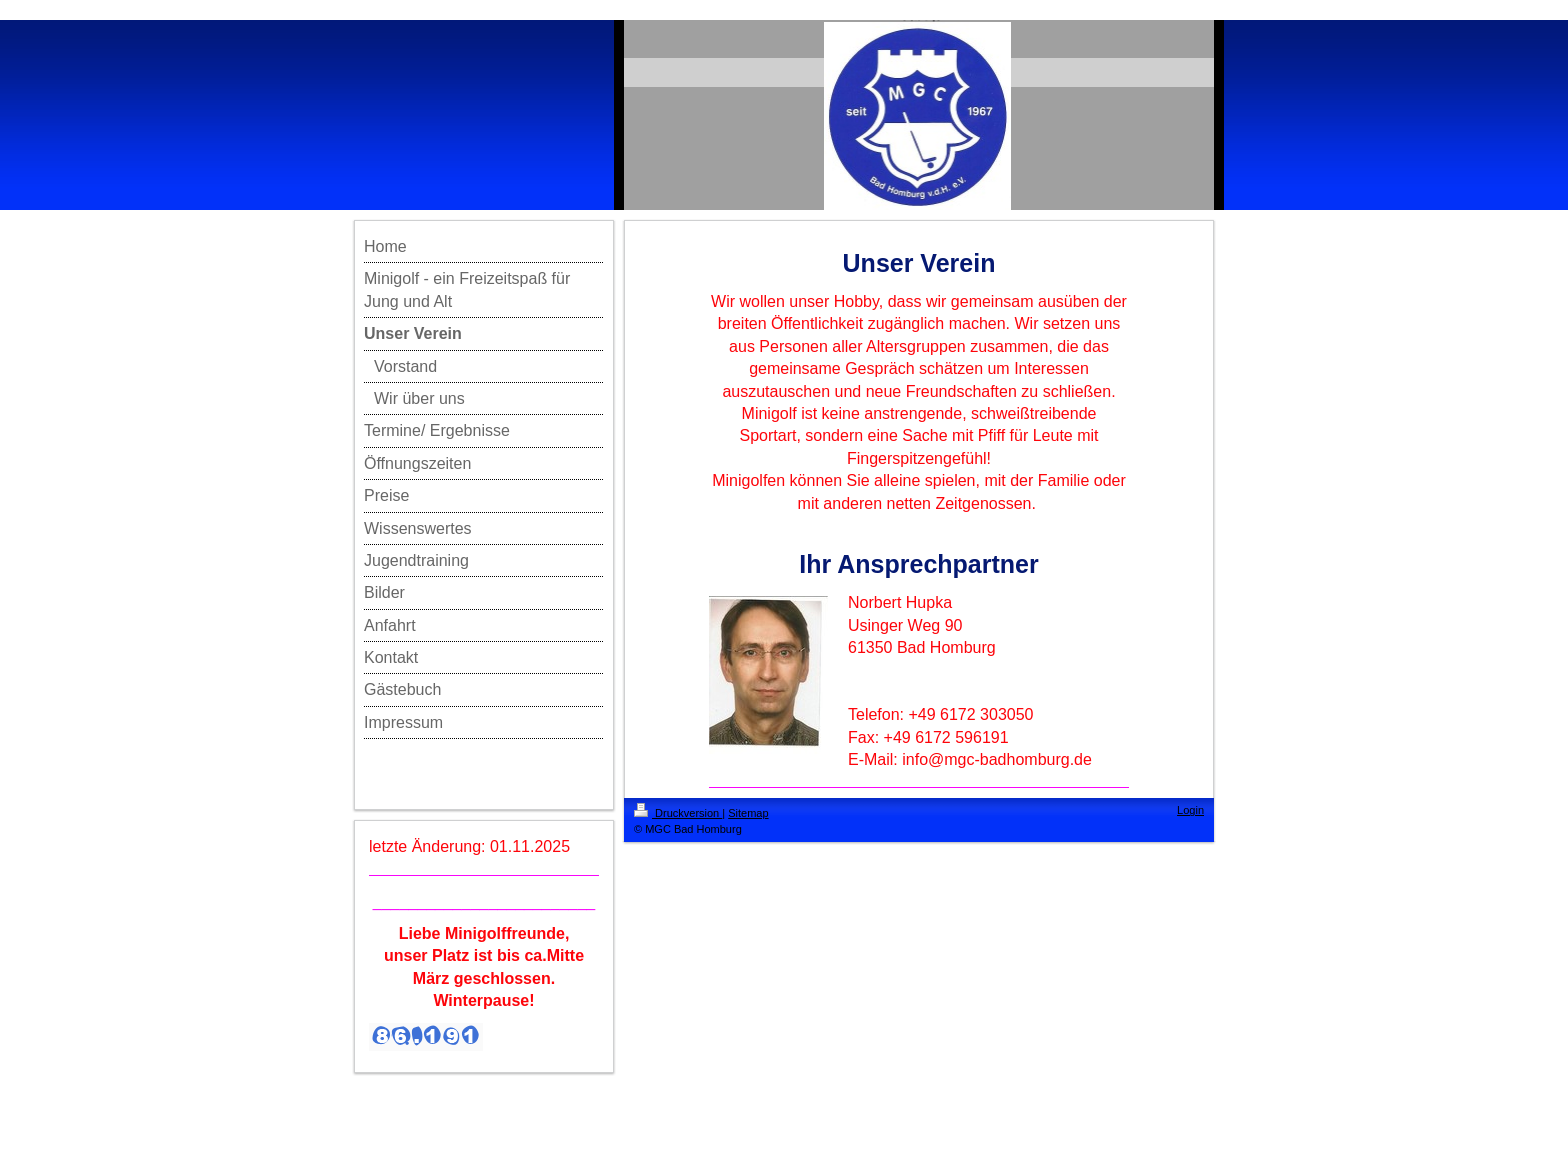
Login (1190, 810)
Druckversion (678, 813)
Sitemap (748, 813)
